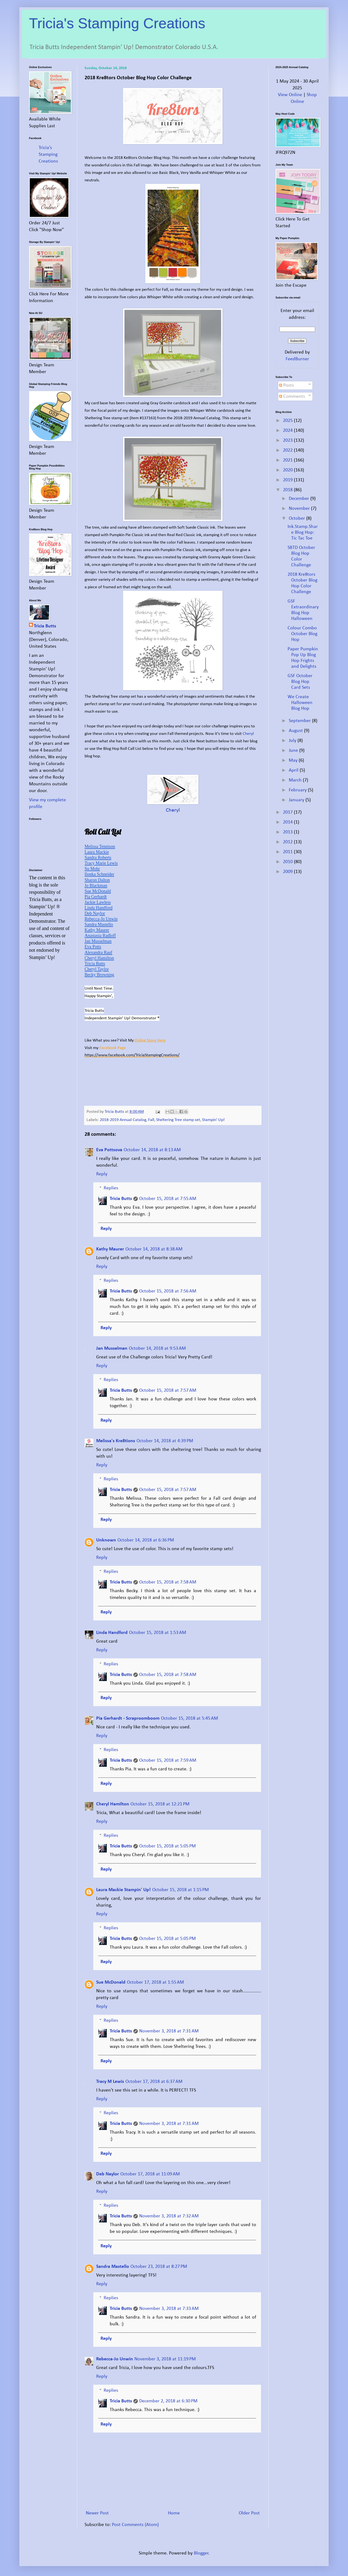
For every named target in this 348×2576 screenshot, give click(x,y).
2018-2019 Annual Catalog (123, 1120)
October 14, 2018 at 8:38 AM (153, 1249)
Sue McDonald (110, 1982)
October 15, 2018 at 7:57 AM (167, 1390)
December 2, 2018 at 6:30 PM (168, 2401)
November (300, 508)
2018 (288, 490)
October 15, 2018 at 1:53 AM (157, 1632)
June (294, 750)
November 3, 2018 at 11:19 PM (165, 2359)
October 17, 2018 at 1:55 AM (155, 1982)
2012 (288, 842)
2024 (288, 430)
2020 (288, 470)
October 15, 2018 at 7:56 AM (167, 1291)
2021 (288, 460)
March (296, 780)
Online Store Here (150, 1040)
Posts (286, 385)
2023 (288, 440)
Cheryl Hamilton (112, 1804)
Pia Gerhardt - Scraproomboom (128, 1718)
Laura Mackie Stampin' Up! (123, 1890)
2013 (288, 832)
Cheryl (248, 733)
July (293, 740)
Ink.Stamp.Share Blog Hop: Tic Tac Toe (303, 532)
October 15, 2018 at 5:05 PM (167, 1846)
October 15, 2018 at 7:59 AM (167, 1760)
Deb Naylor (107, 2174)
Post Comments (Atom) (135, 2524)
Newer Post (97, 2513)
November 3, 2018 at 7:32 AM (169, 2216)
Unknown (106, 1540)
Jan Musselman (111, 1348)
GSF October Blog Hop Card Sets (300, 682)
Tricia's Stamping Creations (117, 23)
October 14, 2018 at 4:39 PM (165, 1441)
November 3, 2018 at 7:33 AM (169, 2308)
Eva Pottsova (109, 1150)
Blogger (201, 2553)
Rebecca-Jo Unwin (114, 2359)
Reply (101, 1174)
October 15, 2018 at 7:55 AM (167, 1198)
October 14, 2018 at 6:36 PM (145, 1540)
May (294, 760)
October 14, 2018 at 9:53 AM (157, 1348)
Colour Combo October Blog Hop (302, 634)
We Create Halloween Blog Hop (300, 703)
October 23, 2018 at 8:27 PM (158, 2266)
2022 (288, 450)
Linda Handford (112, 1632)
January (297, 800)
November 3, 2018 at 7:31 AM (169, 2031)
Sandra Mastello (112, 2266)
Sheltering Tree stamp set (178, 1120)
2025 (288, 420)
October (297, 518)
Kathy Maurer (110, 1249)
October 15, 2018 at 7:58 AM (167, 1582)
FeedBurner (297, 359)
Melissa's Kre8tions (115, 1441)
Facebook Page (113, 1048)
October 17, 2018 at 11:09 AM (150, 2174)
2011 (288, 852)
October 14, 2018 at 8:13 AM (152, 1150)
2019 (288, 480)
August (296, 730)
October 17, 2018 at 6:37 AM (153, 2081)
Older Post (249, 2513)
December (299, 498)
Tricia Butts (121, 1198)
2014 (288, 822)
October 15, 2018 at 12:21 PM (159, 1804)
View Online (290, 94)
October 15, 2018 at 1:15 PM (180, 1890)
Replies (111, 1188)
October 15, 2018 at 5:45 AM (189, 1718)
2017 (288, 812)
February (298, 790)
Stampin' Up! (213, 1120)
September (300, 720)
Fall (151, 1120)
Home (174, 2513)
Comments (292, 396)
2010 (288, 861)
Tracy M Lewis (110, 2081)
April (294, 770)
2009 (288, 871)
